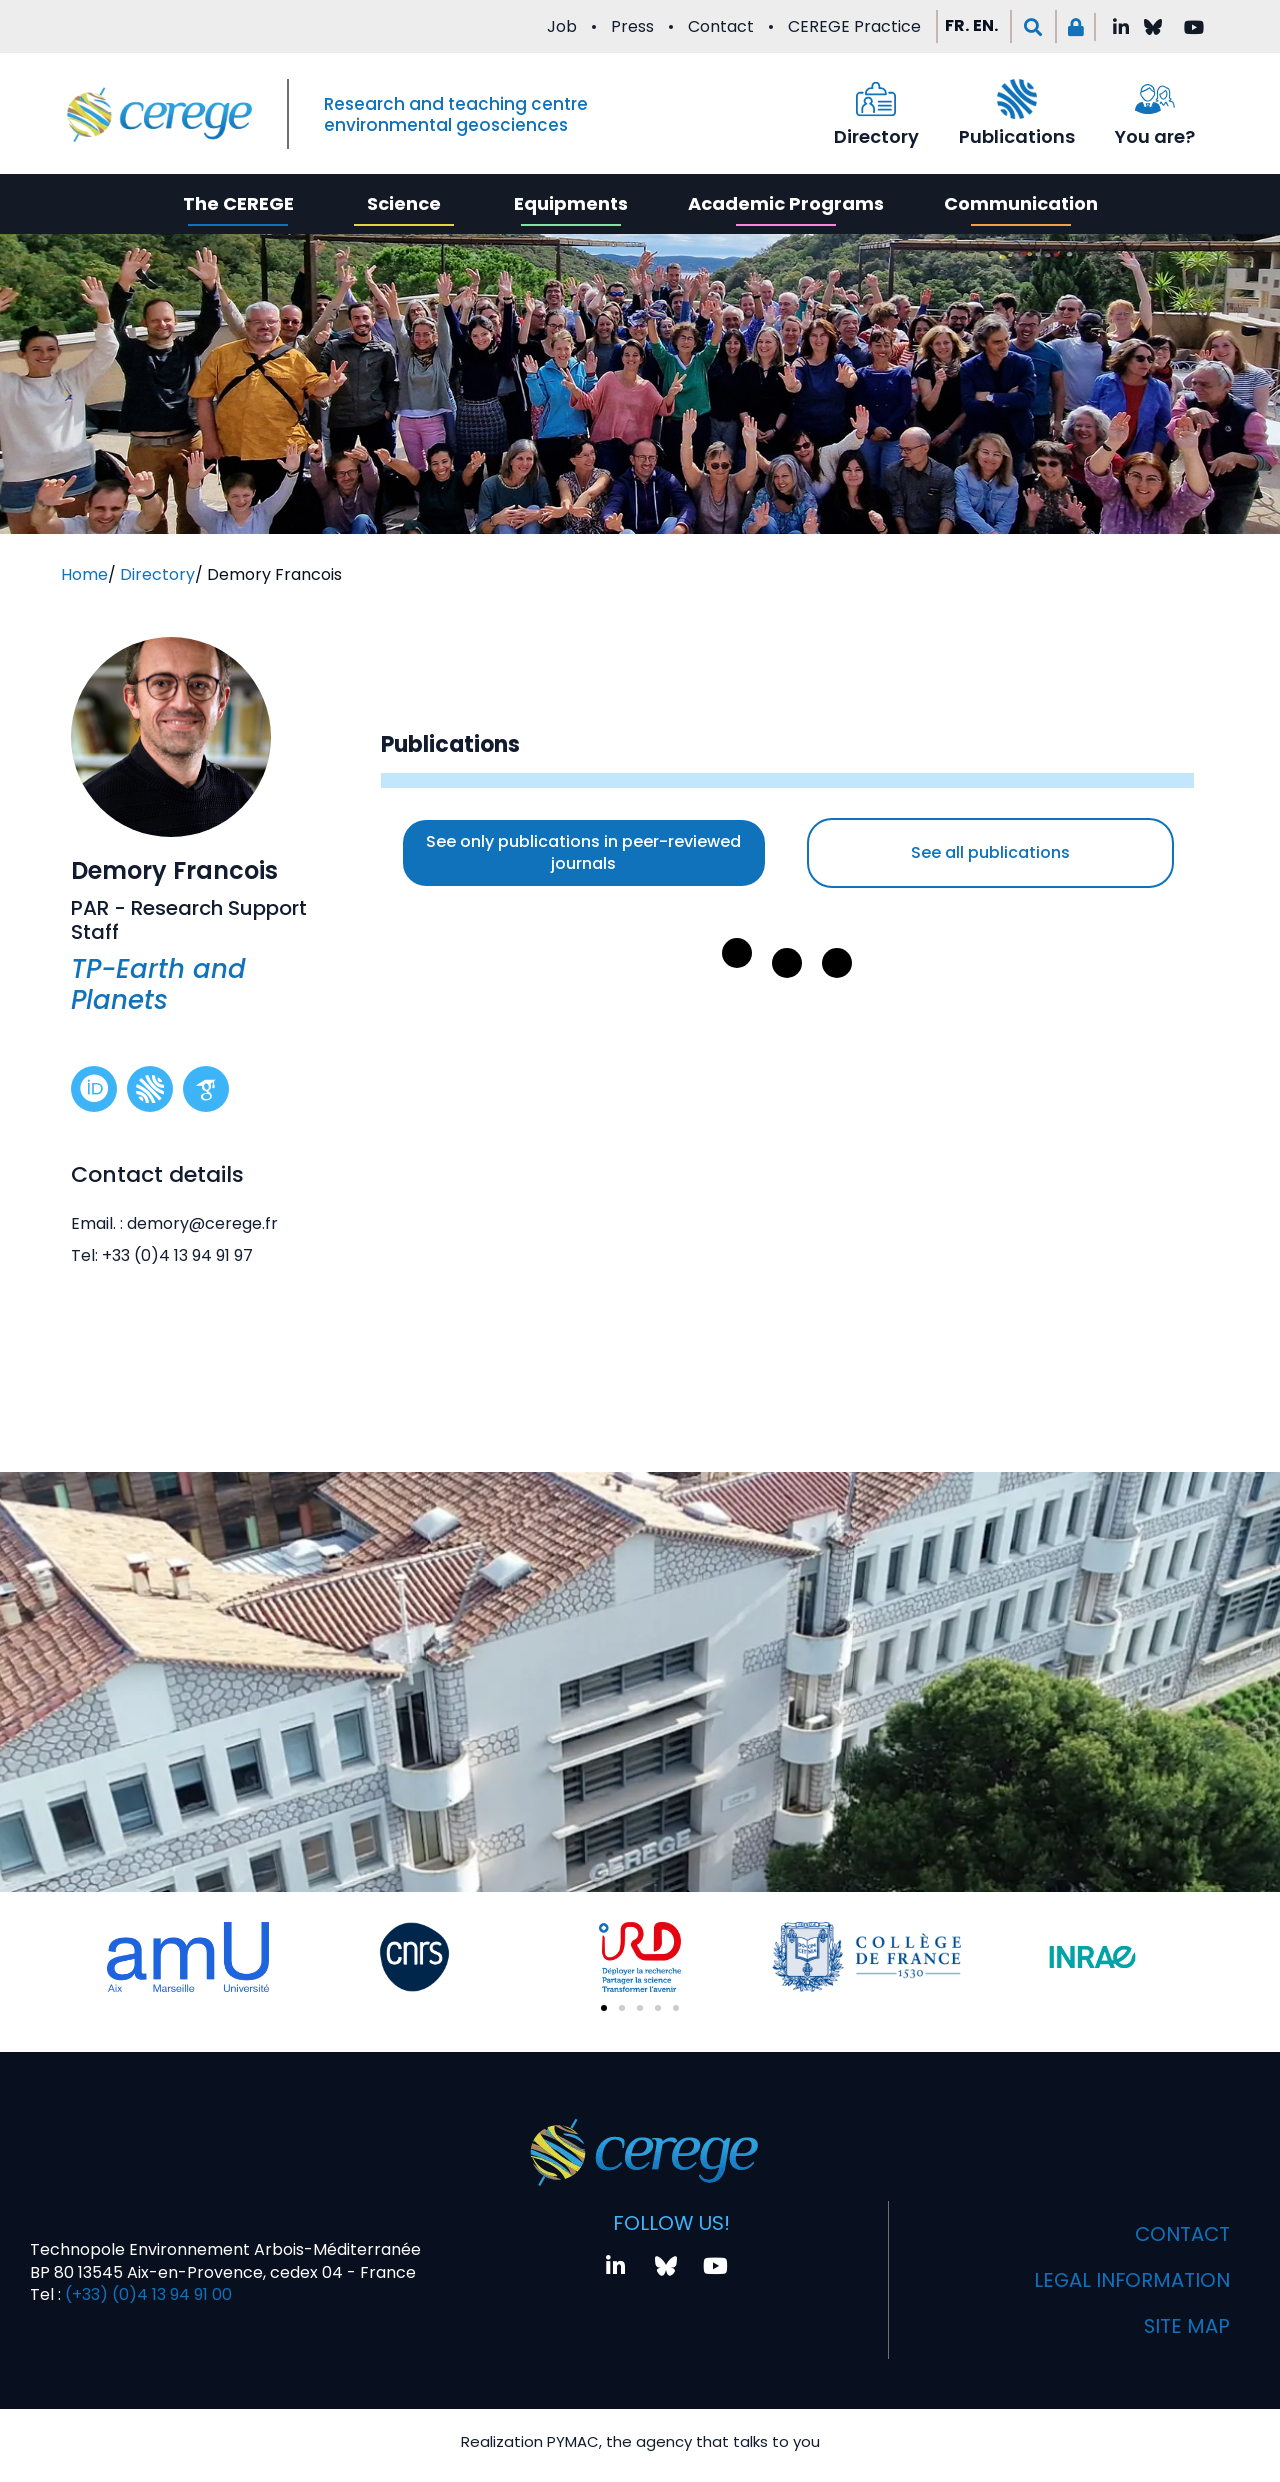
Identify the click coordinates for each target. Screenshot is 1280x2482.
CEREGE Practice (854, 26)
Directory (876, 136)
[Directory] (876, 99)
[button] (1033, 26)
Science (404, 203)
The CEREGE (238, 203)
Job (562, 26)
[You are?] (1155, 99)
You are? (1155, 136)
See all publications (990, 852)
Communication (1021, 203)
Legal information (1130, 2282)
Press (632, 26)
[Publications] (1017, 99)
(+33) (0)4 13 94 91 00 (146, 2296)
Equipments (571, 203)
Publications (1017, 136)
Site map (1186, 2328)
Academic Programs (786, 203)
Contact (721, 26)
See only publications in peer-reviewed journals (583, 852)
